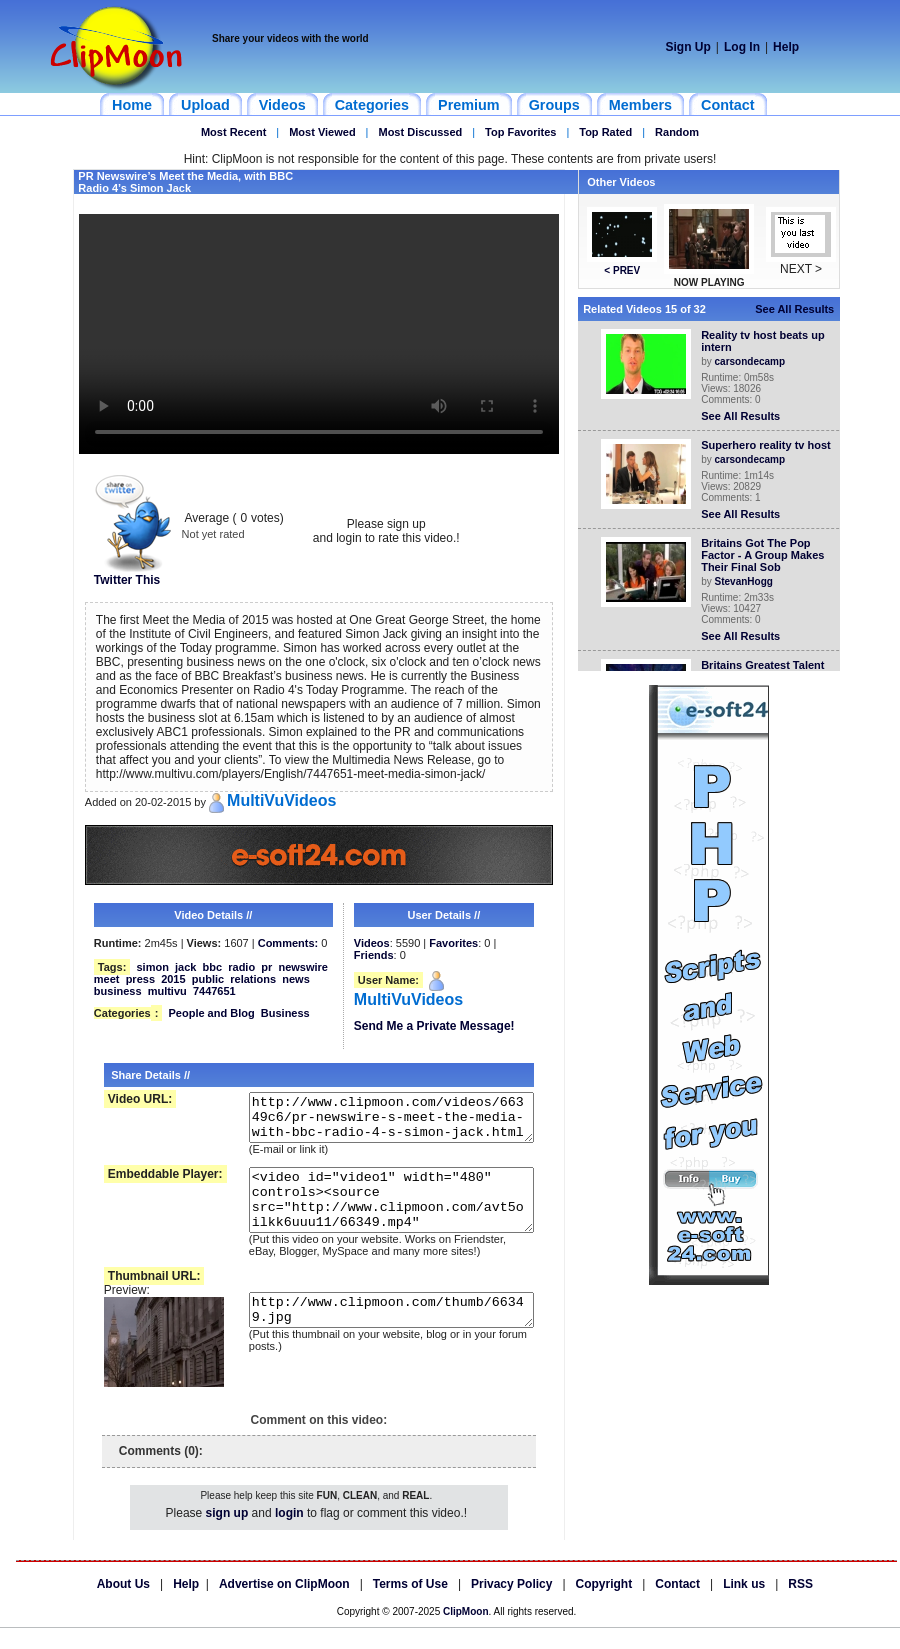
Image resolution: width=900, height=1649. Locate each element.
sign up (227, 1534)
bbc (213, 967)
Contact (677, 1605)
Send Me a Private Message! (434, 1026)
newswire (303, 967)
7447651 (214, 991)
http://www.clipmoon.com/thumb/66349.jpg (379, 1337)
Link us (744, 1605)
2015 (173, 979)
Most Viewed (322, 132)
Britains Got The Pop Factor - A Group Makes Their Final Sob (766, 555)
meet (107, 979)
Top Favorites (520, 132)
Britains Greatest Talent (766, 665)
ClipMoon (466, 1632)
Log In (742, 47)
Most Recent (233, 132)
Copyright (604, 1605)
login (289, 1534)
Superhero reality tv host (770, 445)
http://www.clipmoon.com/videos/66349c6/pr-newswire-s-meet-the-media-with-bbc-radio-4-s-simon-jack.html (379, 1122)
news (296, 979)
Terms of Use (410, 1605)
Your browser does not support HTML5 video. (319, 334)
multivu (167, 991)
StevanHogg (748, 581)
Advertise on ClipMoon (284, 1605)
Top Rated (605, 132)
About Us (123, 1605)
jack (185, 967)
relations (253, 979)
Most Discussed (420, 132)
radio (241, 967)
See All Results (798, 309)
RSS (800, 1605)
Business (285, 1013)
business (118, 991)
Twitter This (133, 574)
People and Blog (211, 1013)
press (140, 979)
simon (152, 967)
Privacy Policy (511, 1605)
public (208, 979)
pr (266, 967)
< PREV (626, 270)
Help (786, 47)
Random (677, 132)
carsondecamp (754, 361)
